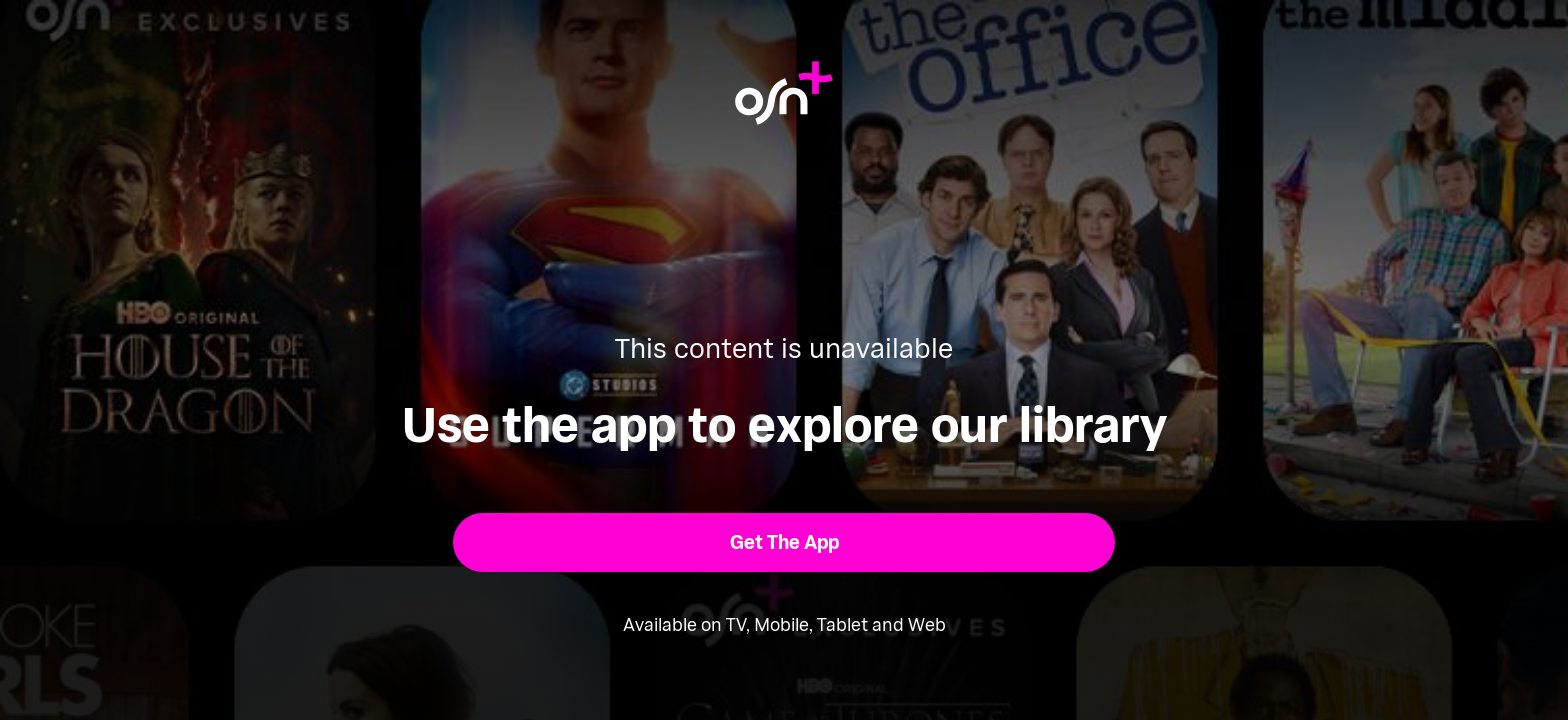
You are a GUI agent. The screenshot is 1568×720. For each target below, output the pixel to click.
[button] (784, 542)
